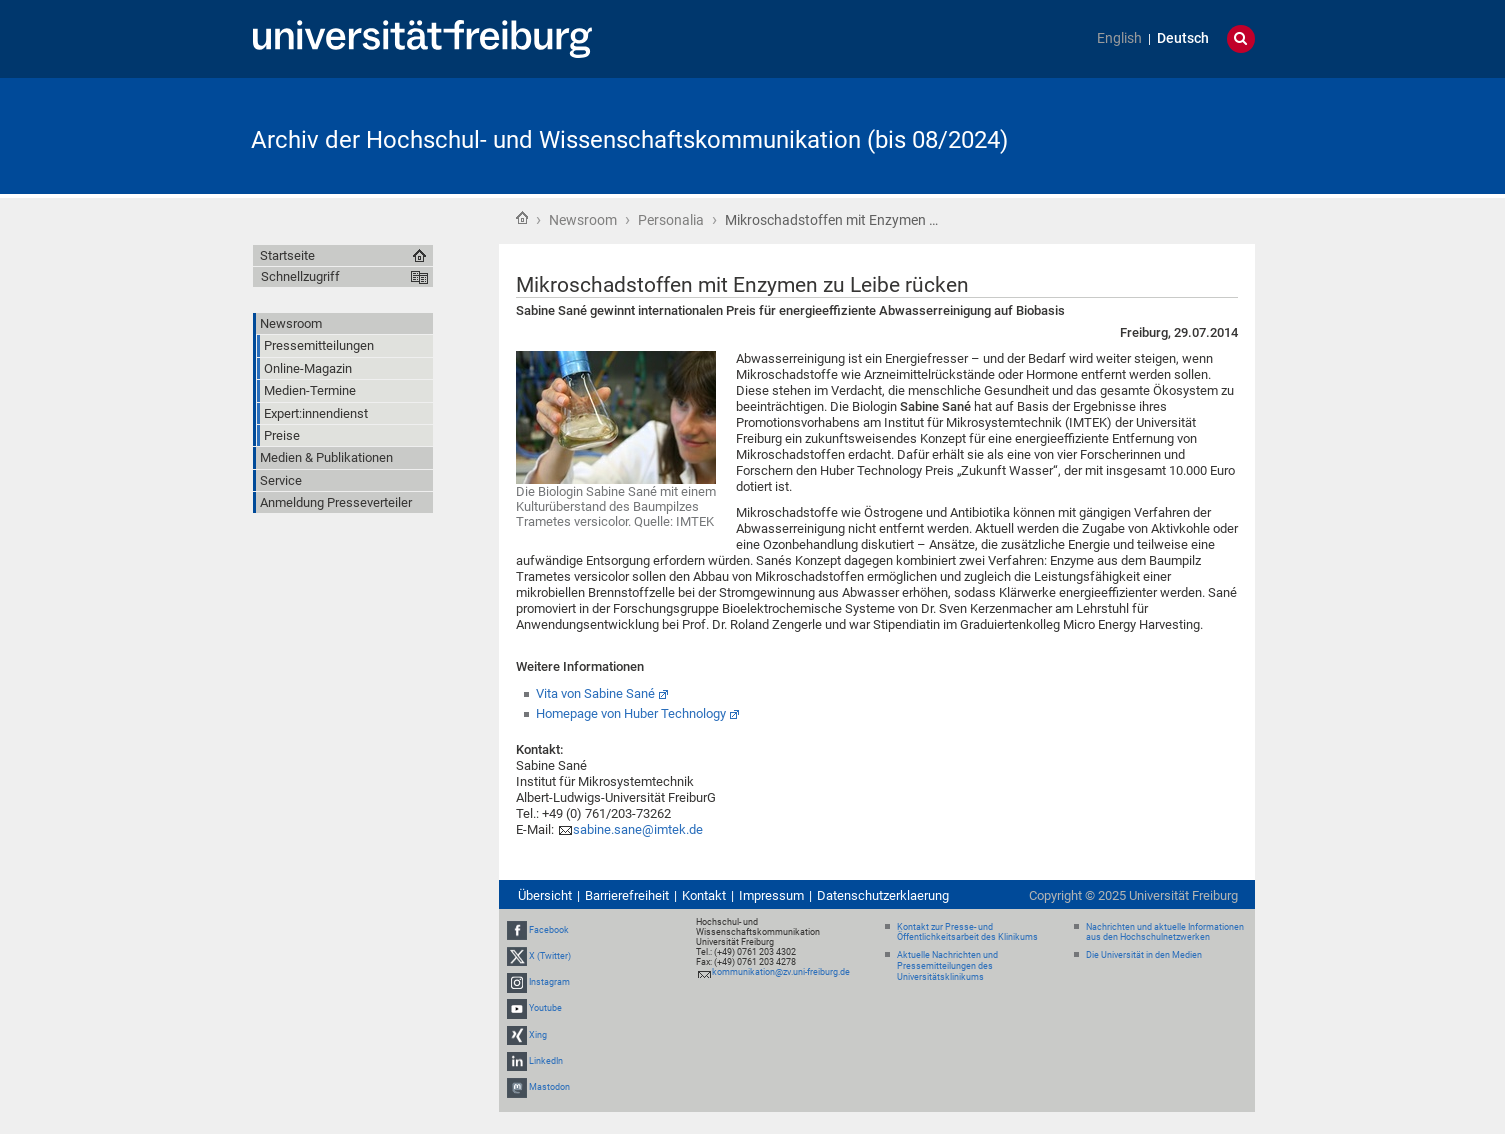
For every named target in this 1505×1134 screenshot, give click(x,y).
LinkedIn (546, 1061)
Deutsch (1183, 38)
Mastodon (549, 1087)
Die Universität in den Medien (1144, 955)
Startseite (522, 218)
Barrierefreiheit (627, 895)
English (1119, 38)
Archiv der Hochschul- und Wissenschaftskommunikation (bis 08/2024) (629, 140)
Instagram (549, 982)
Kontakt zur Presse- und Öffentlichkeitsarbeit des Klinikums (967, 932)
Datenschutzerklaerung (883, 895)
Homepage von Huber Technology (631, 713)
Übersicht (545, 895)
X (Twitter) (550, 956)
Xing (538, 1035)
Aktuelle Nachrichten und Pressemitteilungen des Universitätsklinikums (947, 966)
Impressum (771, 895)
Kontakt (704, 895)
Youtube (545, 1008)
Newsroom (583, 220)
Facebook (549, 930)
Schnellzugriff (300, 276)
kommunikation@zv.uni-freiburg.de (781, 972)
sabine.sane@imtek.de (638, 829)
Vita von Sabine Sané (595, 693)
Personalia (671, 220)
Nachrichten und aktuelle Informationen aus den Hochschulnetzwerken (1165, 932)
